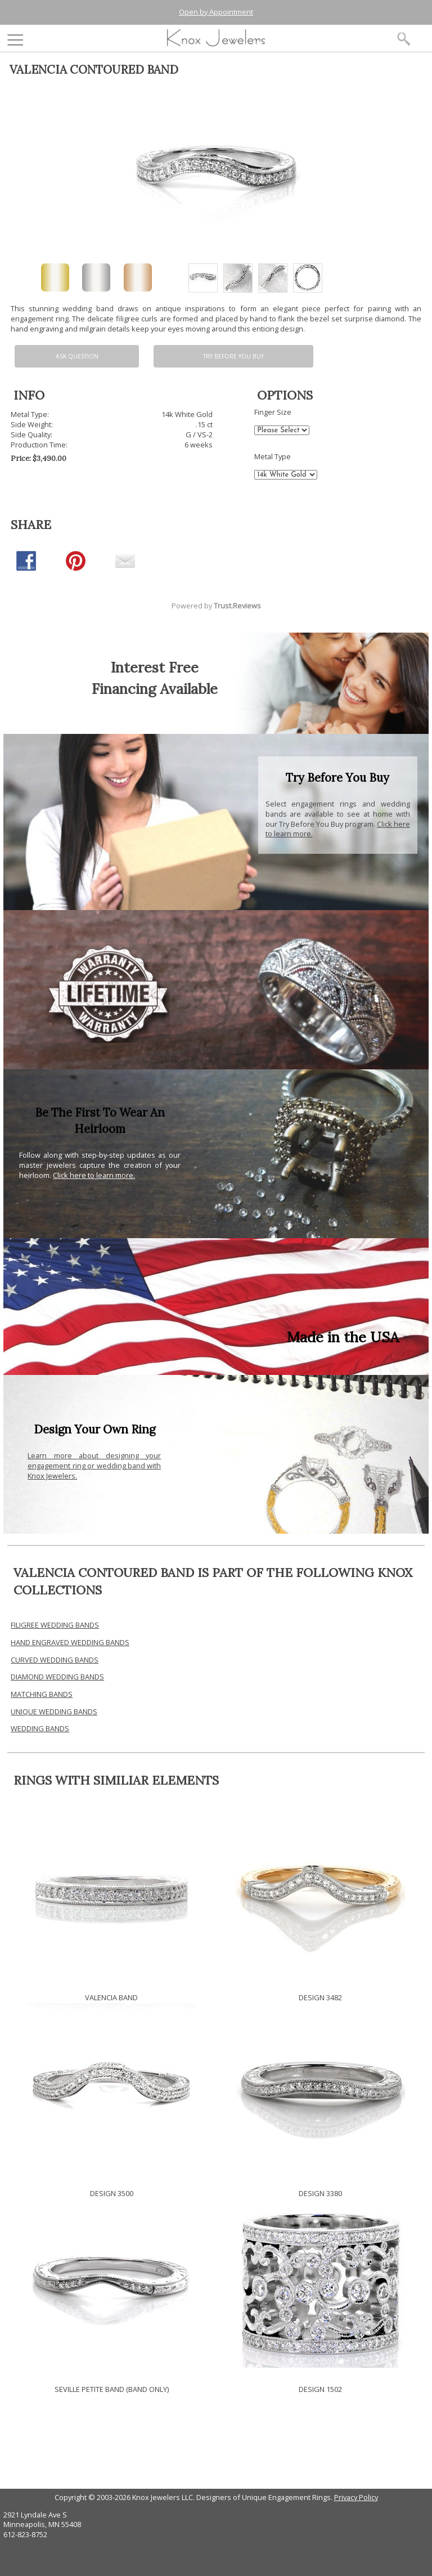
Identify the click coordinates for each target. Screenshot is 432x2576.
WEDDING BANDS (40, 1728)
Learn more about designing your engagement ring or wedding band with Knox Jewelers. (94, 1465)
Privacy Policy (356, 2497)
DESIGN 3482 (320, 1997)
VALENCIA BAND (111, 1997)
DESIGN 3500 (111, 2193)
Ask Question (77, 356)
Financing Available (155, 688)
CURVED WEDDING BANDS (54, 1660)
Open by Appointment (216, 12)
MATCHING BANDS (42, 1694)
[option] (203, 278)
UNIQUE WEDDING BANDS (54, 1711)
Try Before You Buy (233, 356)
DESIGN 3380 (320, 2193)
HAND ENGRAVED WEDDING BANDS (70, 1642)
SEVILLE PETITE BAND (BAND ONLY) (112, 2389)
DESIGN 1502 (320, 2389)
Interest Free (155, 667)
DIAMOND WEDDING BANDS (57, 1677)
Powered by (216, 606)
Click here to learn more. (94, 1175)
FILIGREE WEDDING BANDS (55, 1625)
